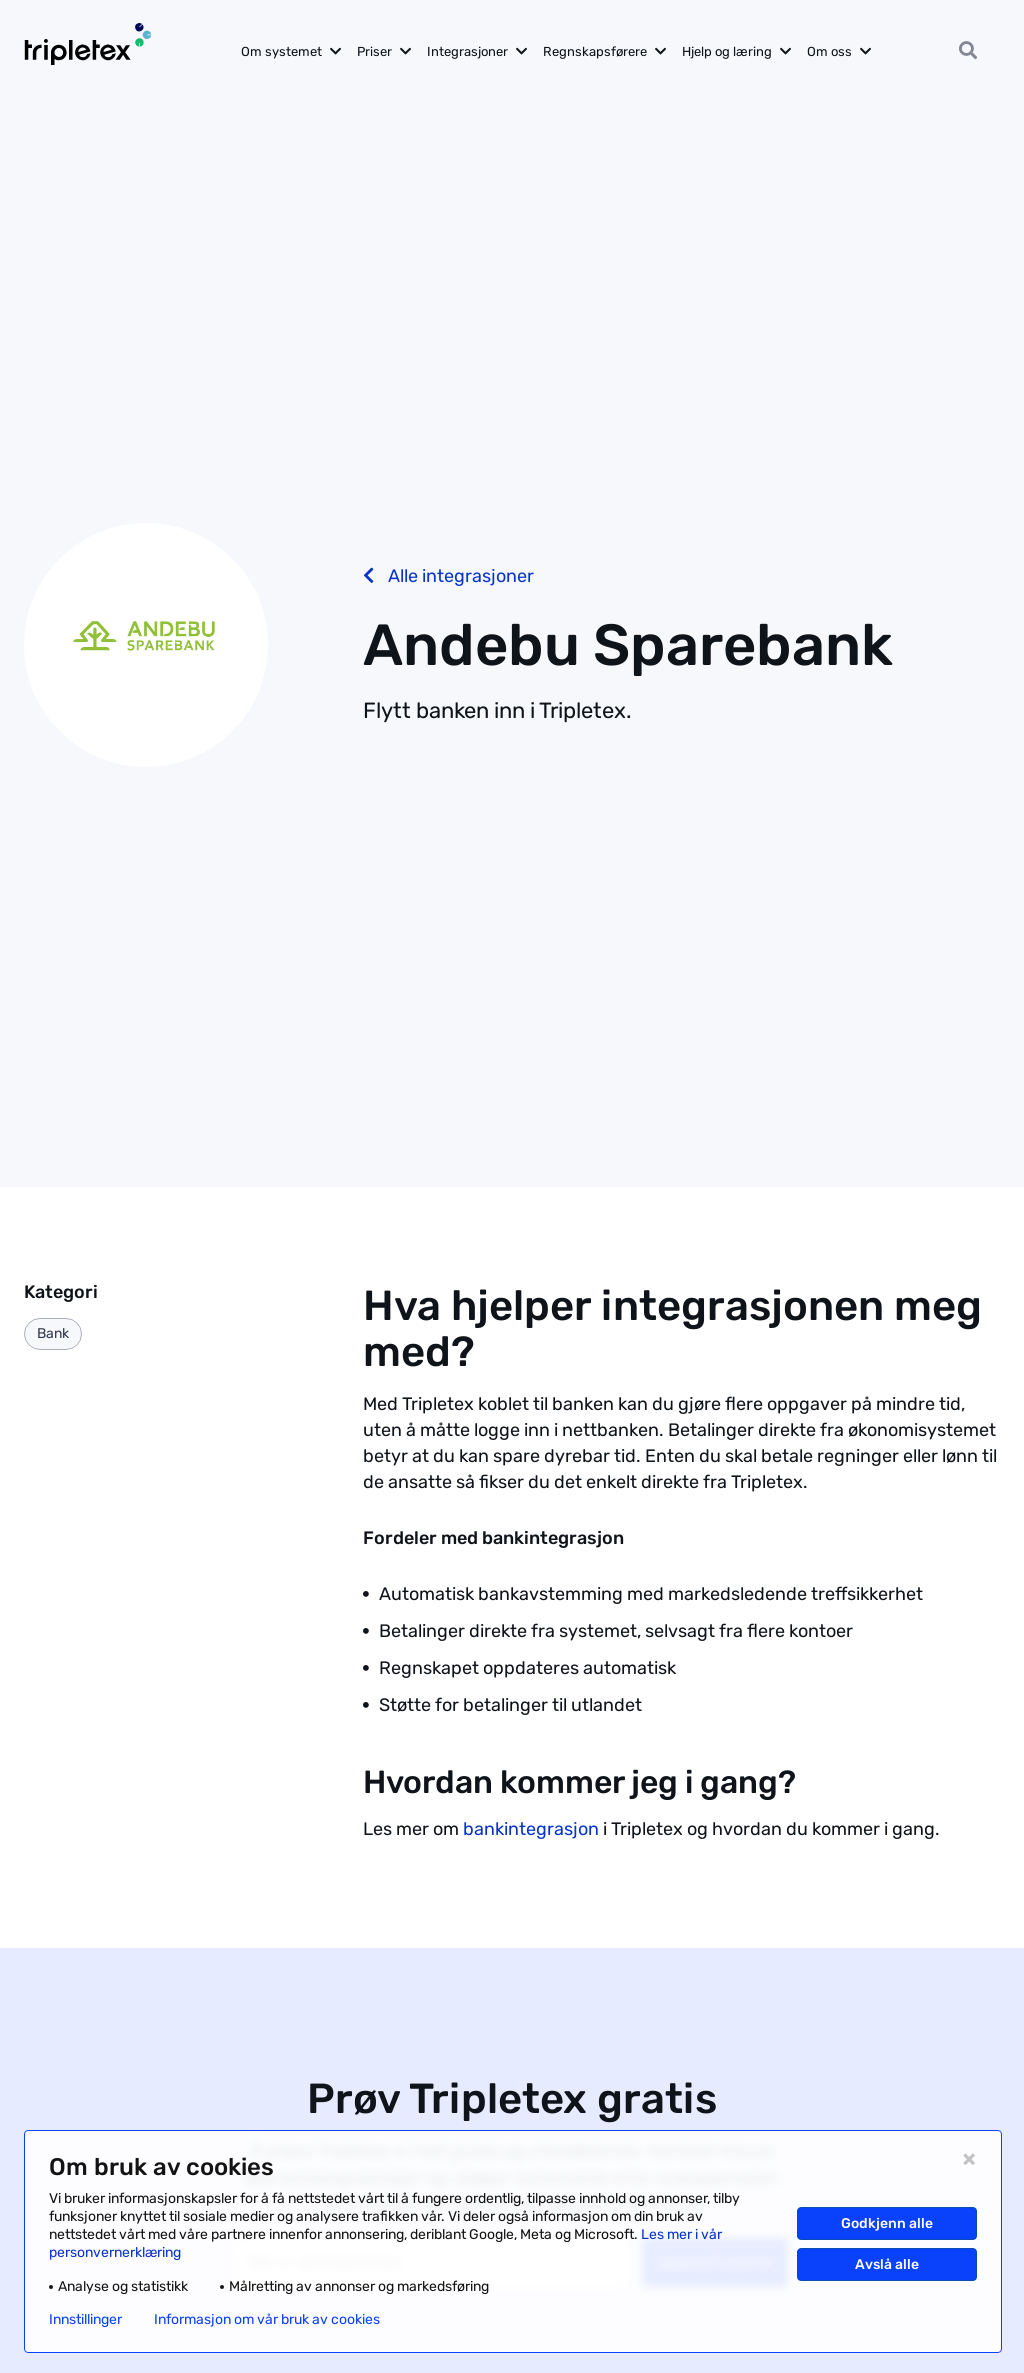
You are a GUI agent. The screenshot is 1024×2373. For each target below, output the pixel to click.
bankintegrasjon (531, 1829)
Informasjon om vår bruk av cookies (267, 2320)
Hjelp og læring (727, 51)
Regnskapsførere (595, 51)
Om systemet (281, 51)
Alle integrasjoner (448, 576)
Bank (53, 1333)
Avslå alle (887, 2264)
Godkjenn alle (887, 2223)
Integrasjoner (467, 51)
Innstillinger (85, 2320)
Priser (374, 51)
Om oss (829, 51)
